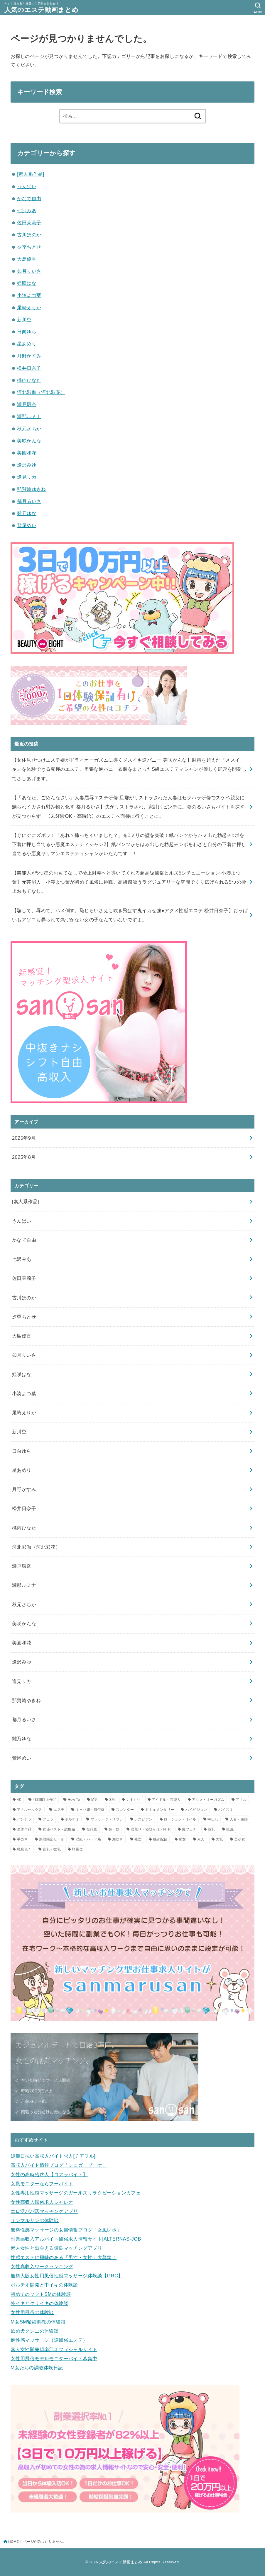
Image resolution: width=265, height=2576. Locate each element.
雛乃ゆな (26, 513)
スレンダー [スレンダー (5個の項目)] (125, 1810)
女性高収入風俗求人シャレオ (42, 2202)
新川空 (24, 319)
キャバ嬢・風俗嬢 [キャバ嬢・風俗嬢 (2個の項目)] (90, 1810)
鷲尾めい (26, 525)
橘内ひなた (29, 380)
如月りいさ (29, 271)
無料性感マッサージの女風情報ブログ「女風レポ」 (66, 2229)
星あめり (26, 343)
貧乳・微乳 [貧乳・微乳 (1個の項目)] (52, 1849)
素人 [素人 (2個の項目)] (201, 1839)
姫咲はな (26, 283)
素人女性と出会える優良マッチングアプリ (56, 2248)
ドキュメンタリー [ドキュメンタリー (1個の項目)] (159, 1810)
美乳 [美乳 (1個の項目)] (219, 1839)
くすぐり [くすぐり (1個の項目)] (133, 1800)
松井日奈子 (29, 368)
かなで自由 (29, 198)
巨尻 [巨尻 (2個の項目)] (230, 1829)
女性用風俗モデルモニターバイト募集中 (54, 2358)
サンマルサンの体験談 (35, 2220)
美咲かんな (29, 440)
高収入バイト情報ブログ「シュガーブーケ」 (59, 2165)
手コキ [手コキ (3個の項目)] (22, 1839)
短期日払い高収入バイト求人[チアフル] (53, 2156)
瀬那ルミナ (29, 416)
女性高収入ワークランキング (42, 2266)
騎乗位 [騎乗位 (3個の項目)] (77, 1849)
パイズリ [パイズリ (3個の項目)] (225, 1810)
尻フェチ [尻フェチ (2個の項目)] (189, 1829)
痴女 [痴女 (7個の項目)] (182, 1839)
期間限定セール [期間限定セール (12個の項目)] (51, 1839)
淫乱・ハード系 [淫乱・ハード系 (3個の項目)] (88, 1839)
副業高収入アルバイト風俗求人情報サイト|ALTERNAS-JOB (76, 2238)
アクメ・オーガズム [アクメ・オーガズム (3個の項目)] (208, 1800)
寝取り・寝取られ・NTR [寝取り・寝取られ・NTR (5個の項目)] (151, 1829)
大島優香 (26, 259)
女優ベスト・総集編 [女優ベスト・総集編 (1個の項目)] (59, 1829)
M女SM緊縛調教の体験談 (38, 2321)
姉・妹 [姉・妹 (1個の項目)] (114, 1829)
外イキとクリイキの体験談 (39, 2303)
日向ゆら (26, 331)
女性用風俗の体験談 (32, 2312)
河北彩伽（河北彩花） (41, 392)
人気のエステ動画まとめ (41, 10)
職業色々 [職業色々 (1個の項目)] (24, 1849)
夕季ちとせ (29, 247)
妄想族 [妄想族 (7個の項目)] (92, 1829)
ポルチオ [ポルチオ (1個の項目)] (72, 1819)
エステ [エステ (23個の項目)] (58, 1810)
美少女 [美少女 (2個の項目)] (239, 1839)
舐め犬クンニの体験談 (35, 2330)
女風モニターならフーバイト (42, 2183)
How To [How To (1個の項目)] (74, 1800)
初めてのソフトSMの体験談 (41, 2294)
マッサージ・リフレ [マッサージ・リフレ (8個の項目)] (107, 1819)
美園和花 (26, 452)
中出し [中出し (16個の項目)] (212, 1819)
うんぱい (26, 186)
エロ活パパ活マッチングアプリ (44, 2211)
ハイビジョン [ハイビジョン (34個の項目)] (196, 1810)
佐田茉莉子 (29, 222)
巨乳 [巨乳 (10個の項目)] (211, 1829)
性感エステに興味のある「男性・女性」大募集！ (64, 2257)
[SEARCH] (258, 7)
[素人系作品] (30, 174)
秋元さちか (29, 428)
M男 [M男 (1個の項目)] (94, 1800)
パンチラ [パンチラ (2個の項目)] (24, 1819)
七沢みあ (26, 210)
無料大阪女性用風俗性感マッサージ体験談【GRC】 (67, 2275)
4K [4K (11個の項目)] (19, 1800)
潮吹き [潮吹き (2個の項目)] (117, 1839)
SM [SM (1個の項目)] (112, 1800)
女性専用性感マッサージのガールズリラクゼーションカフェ (76, 2192)
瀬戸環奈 (26, 404)
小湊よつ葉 (29, 295)
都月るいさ (29, 501)
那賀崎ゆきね (31, 489)
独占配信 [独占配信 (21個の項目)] (160, 1839)
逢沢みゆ (26, 464)
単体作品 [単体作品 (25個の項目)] (24, 1829)
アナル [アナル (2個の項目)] (241, 1800)
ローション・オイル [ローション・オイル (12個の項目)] (180, 1819)
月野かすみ (29, 355)
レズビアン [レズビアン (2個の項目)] (143, 1819)
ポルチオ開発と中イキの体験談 (44, 2284)
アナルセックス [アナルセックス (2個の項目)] (29, 1810)
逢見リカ (26, 476)
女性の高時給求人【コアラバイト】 (49, 2174)
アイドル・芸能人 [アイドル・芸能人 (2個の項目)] (166, 1800)
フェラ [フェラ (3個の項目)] (48, 1819)
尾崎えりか (29, 307)
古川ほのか (29, 234)
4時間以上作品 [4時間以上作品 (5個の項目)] (44, 1800)
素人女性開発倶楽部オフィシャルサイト (54, 2349)
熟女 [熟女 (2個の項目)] (138, 1839)
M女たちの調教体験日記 (37, 2367)
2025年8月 (24, 1157)
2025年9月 (24, 1138)
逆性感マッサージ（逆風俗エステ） (49, 2340)
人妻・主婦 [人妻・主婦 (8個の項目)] (239, 1819)
